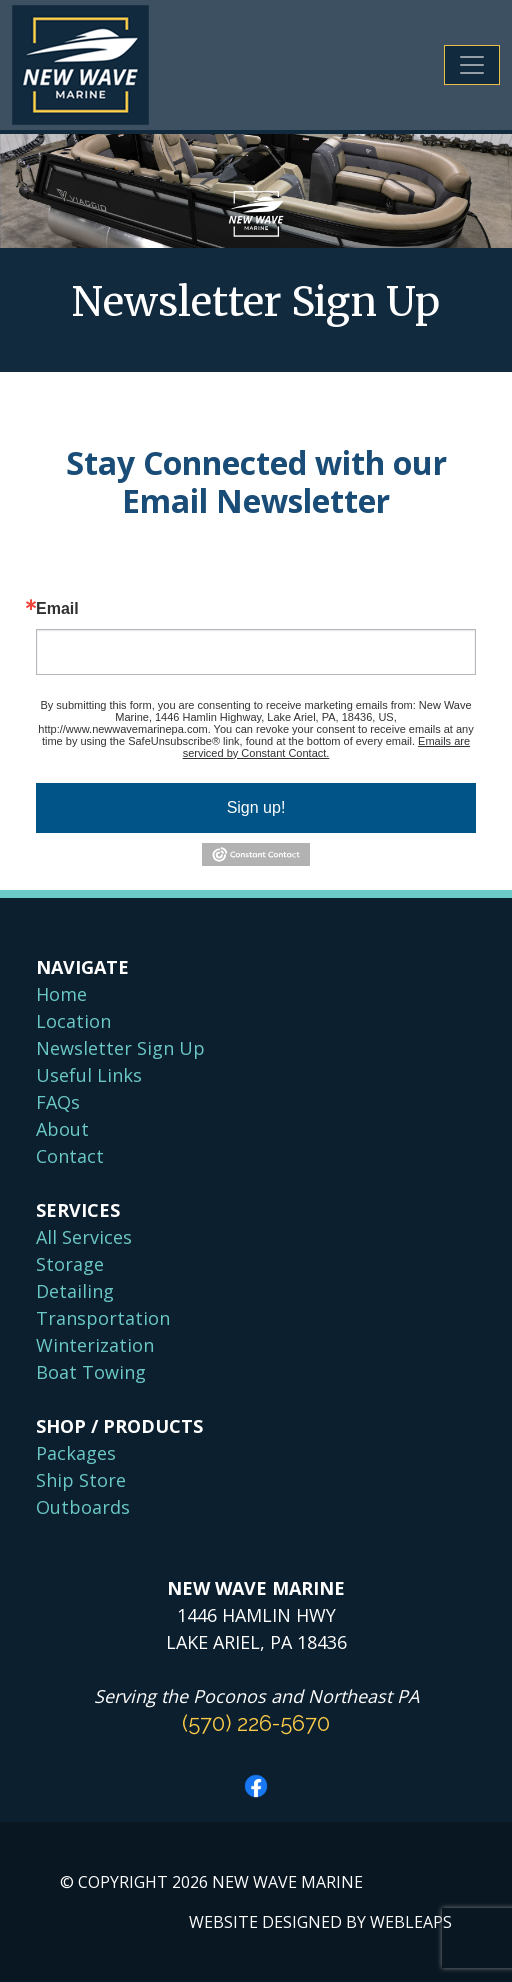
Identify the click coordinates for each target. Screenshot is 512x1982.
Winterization (95, 1345)
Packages (76, 1453)
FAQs (58, 1102)
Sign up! (256, 807)
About (62, 1129)
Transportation (103, 1318)
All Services (84, 1237)
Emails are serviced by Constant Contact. (326, 747)
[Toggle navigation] (472, 65)
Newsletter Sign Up (120, 1048)
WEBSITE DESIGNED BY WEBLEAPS (320, 1922)
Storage (70, 1264)
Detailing (75, 1291)
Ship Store (81, 1480)
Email (57, 609)
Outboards (83, 1507)
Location (73, 1021)
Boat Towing (91, 1372)
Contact (70, 1156)
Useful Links (89, 1075)
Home (61, 994)
